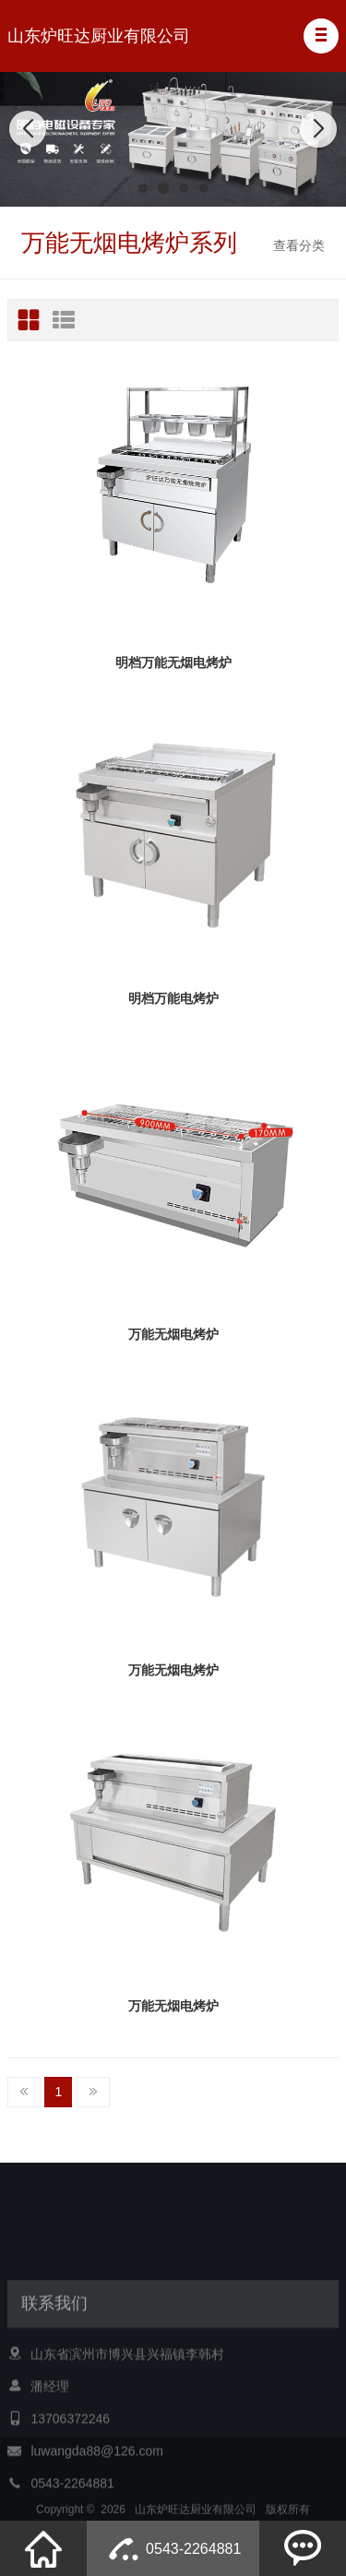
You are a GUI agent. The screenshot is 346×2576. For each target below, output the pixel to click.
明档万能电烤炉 (173, 998)
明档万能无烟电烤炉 (173, 662)
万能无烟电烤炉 (173, 1334)
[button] (321, 36)
